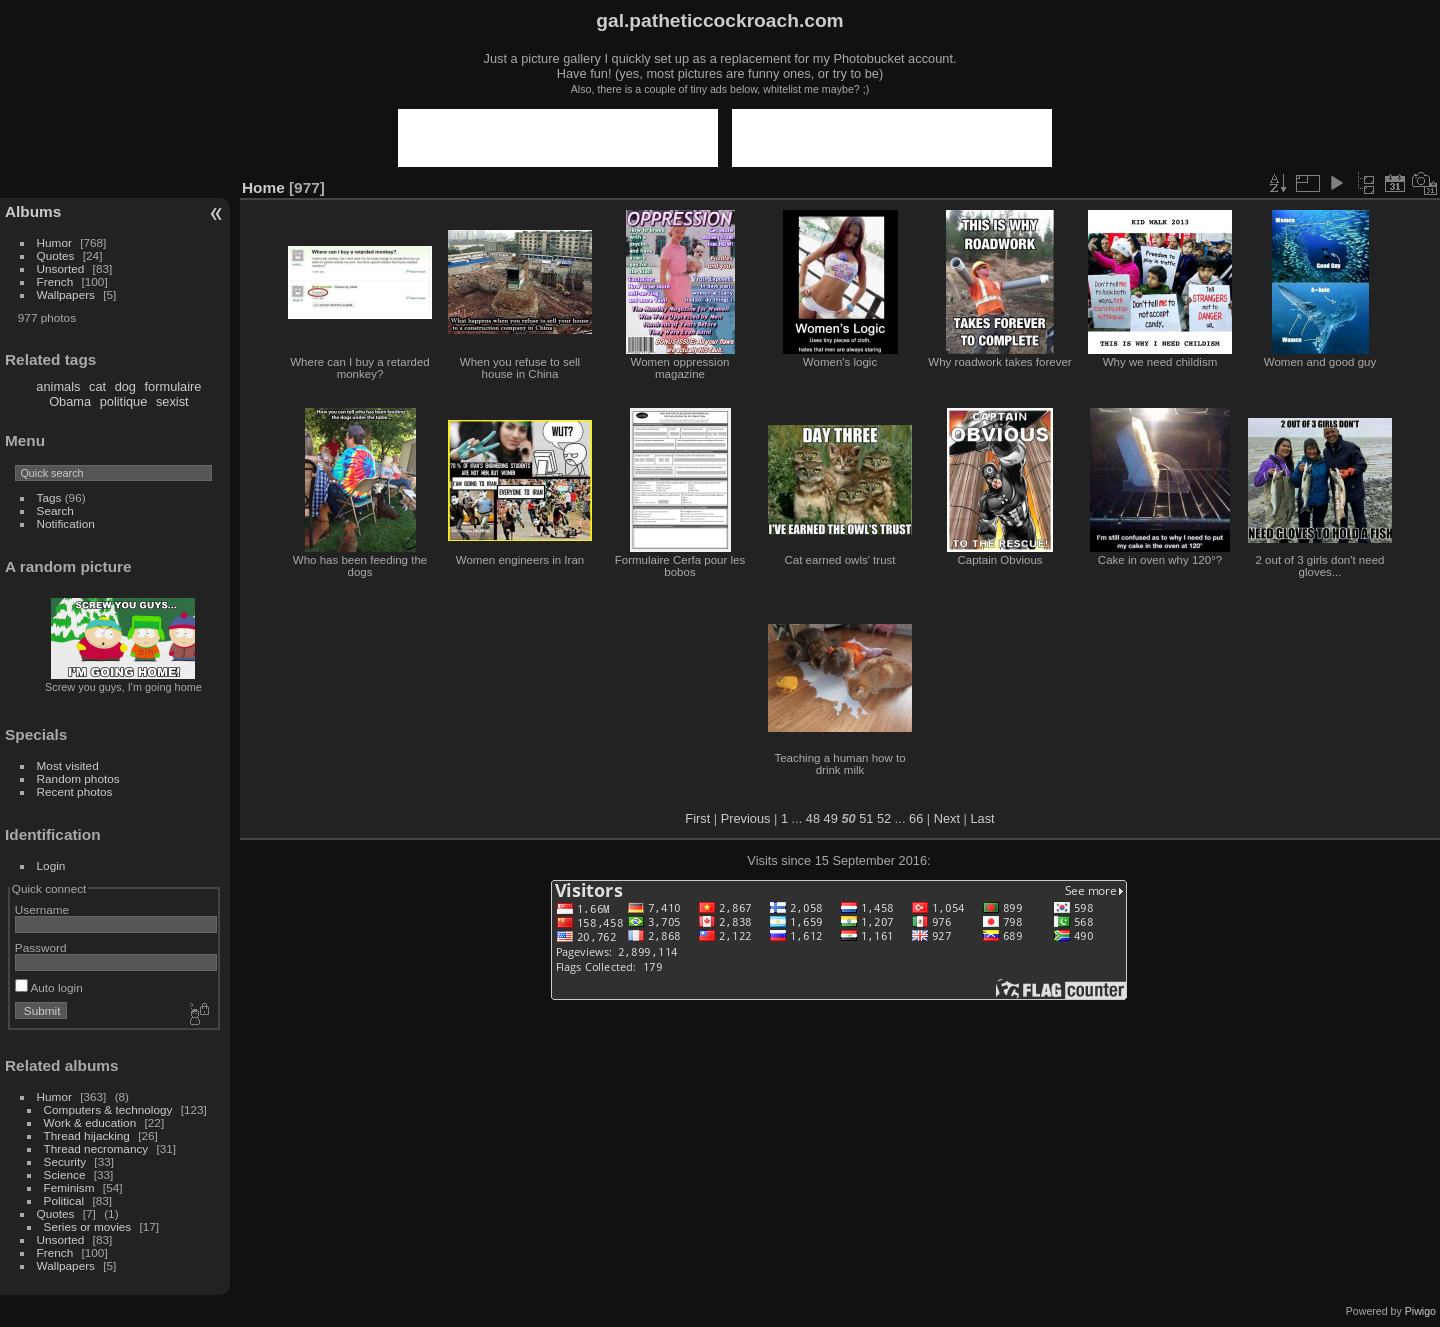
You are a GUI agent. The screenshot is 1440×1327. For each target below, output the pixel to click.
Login (51, 865)
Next (947, 818)
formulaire (173, 386)
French (55, 281)
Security (65, 1161)
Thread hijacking (87, 1135)
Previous (746, 818)
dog (125, 386)
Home (263, 187)
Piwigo (1420, 1311)
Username (42, 909)
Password (41, 947)
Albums (33, 211)
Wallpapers (66, 294)
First (697, 818)
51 (866, 818)
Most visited (68, 765)
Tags (49, 497)
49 (831, 818)
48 (813, 818)
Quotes (56, 255)
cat (97, 386)
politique (124, 401)
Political (64, 1200)
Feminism (69, 1187)
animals (58, 386)
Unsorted (61, 268)
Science (65, 1174)
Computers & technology (108, 1109)
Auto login (49, 987)
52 (884, 818)
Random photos (78, 778)
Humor (54, 242)
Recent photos (75, 791)
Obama (70, 401)
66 (916, 818)
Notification (66, 523)
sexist (172, 401)
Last (982, 818)
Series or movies (88, 1226)
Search (55, 510)
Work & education (90, 1122)
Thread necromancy (96, 1148)
